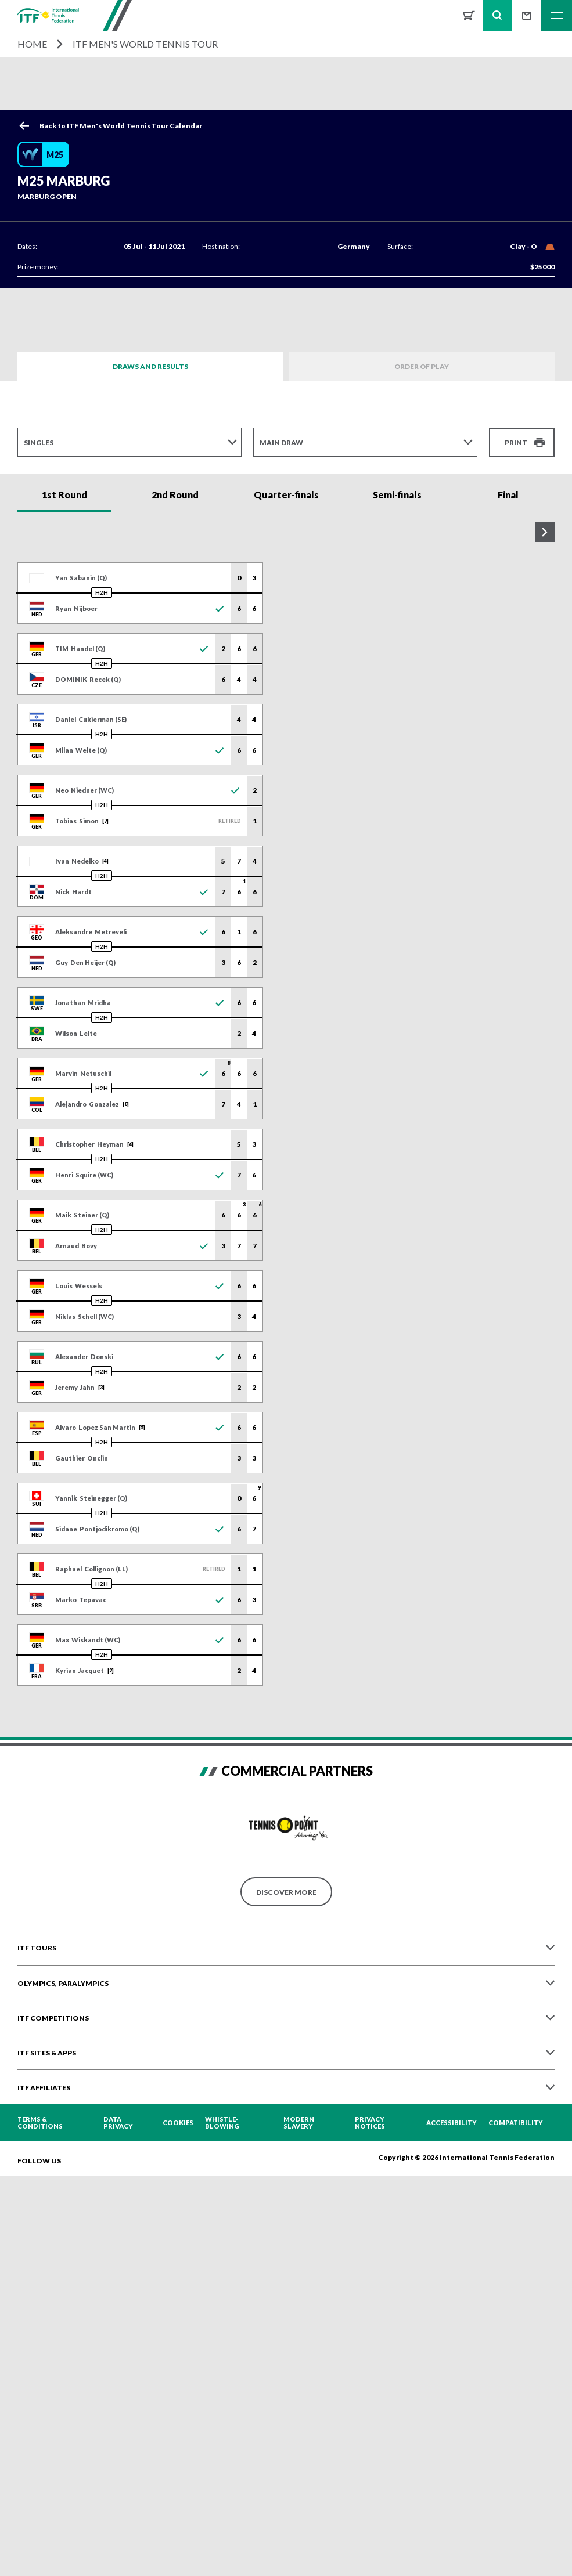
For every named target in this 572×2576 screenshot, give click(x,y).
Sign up (526, 15)
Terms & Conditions (40, 2124)
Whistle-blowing (222, 2124)
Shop (468, 15)
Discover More (286, 1893)
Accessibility (451, 2124)
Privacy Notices (370, 2124)
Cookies (178, 2124)
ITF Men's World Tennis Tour (145, 43)
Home (32, 43)
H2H (101, 594)
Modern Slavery (298, 2124)
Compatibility (515, 2124)
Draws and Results (150, 366)
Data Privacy (118, 2124)
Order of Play (421, 366)
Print (516, 442)
